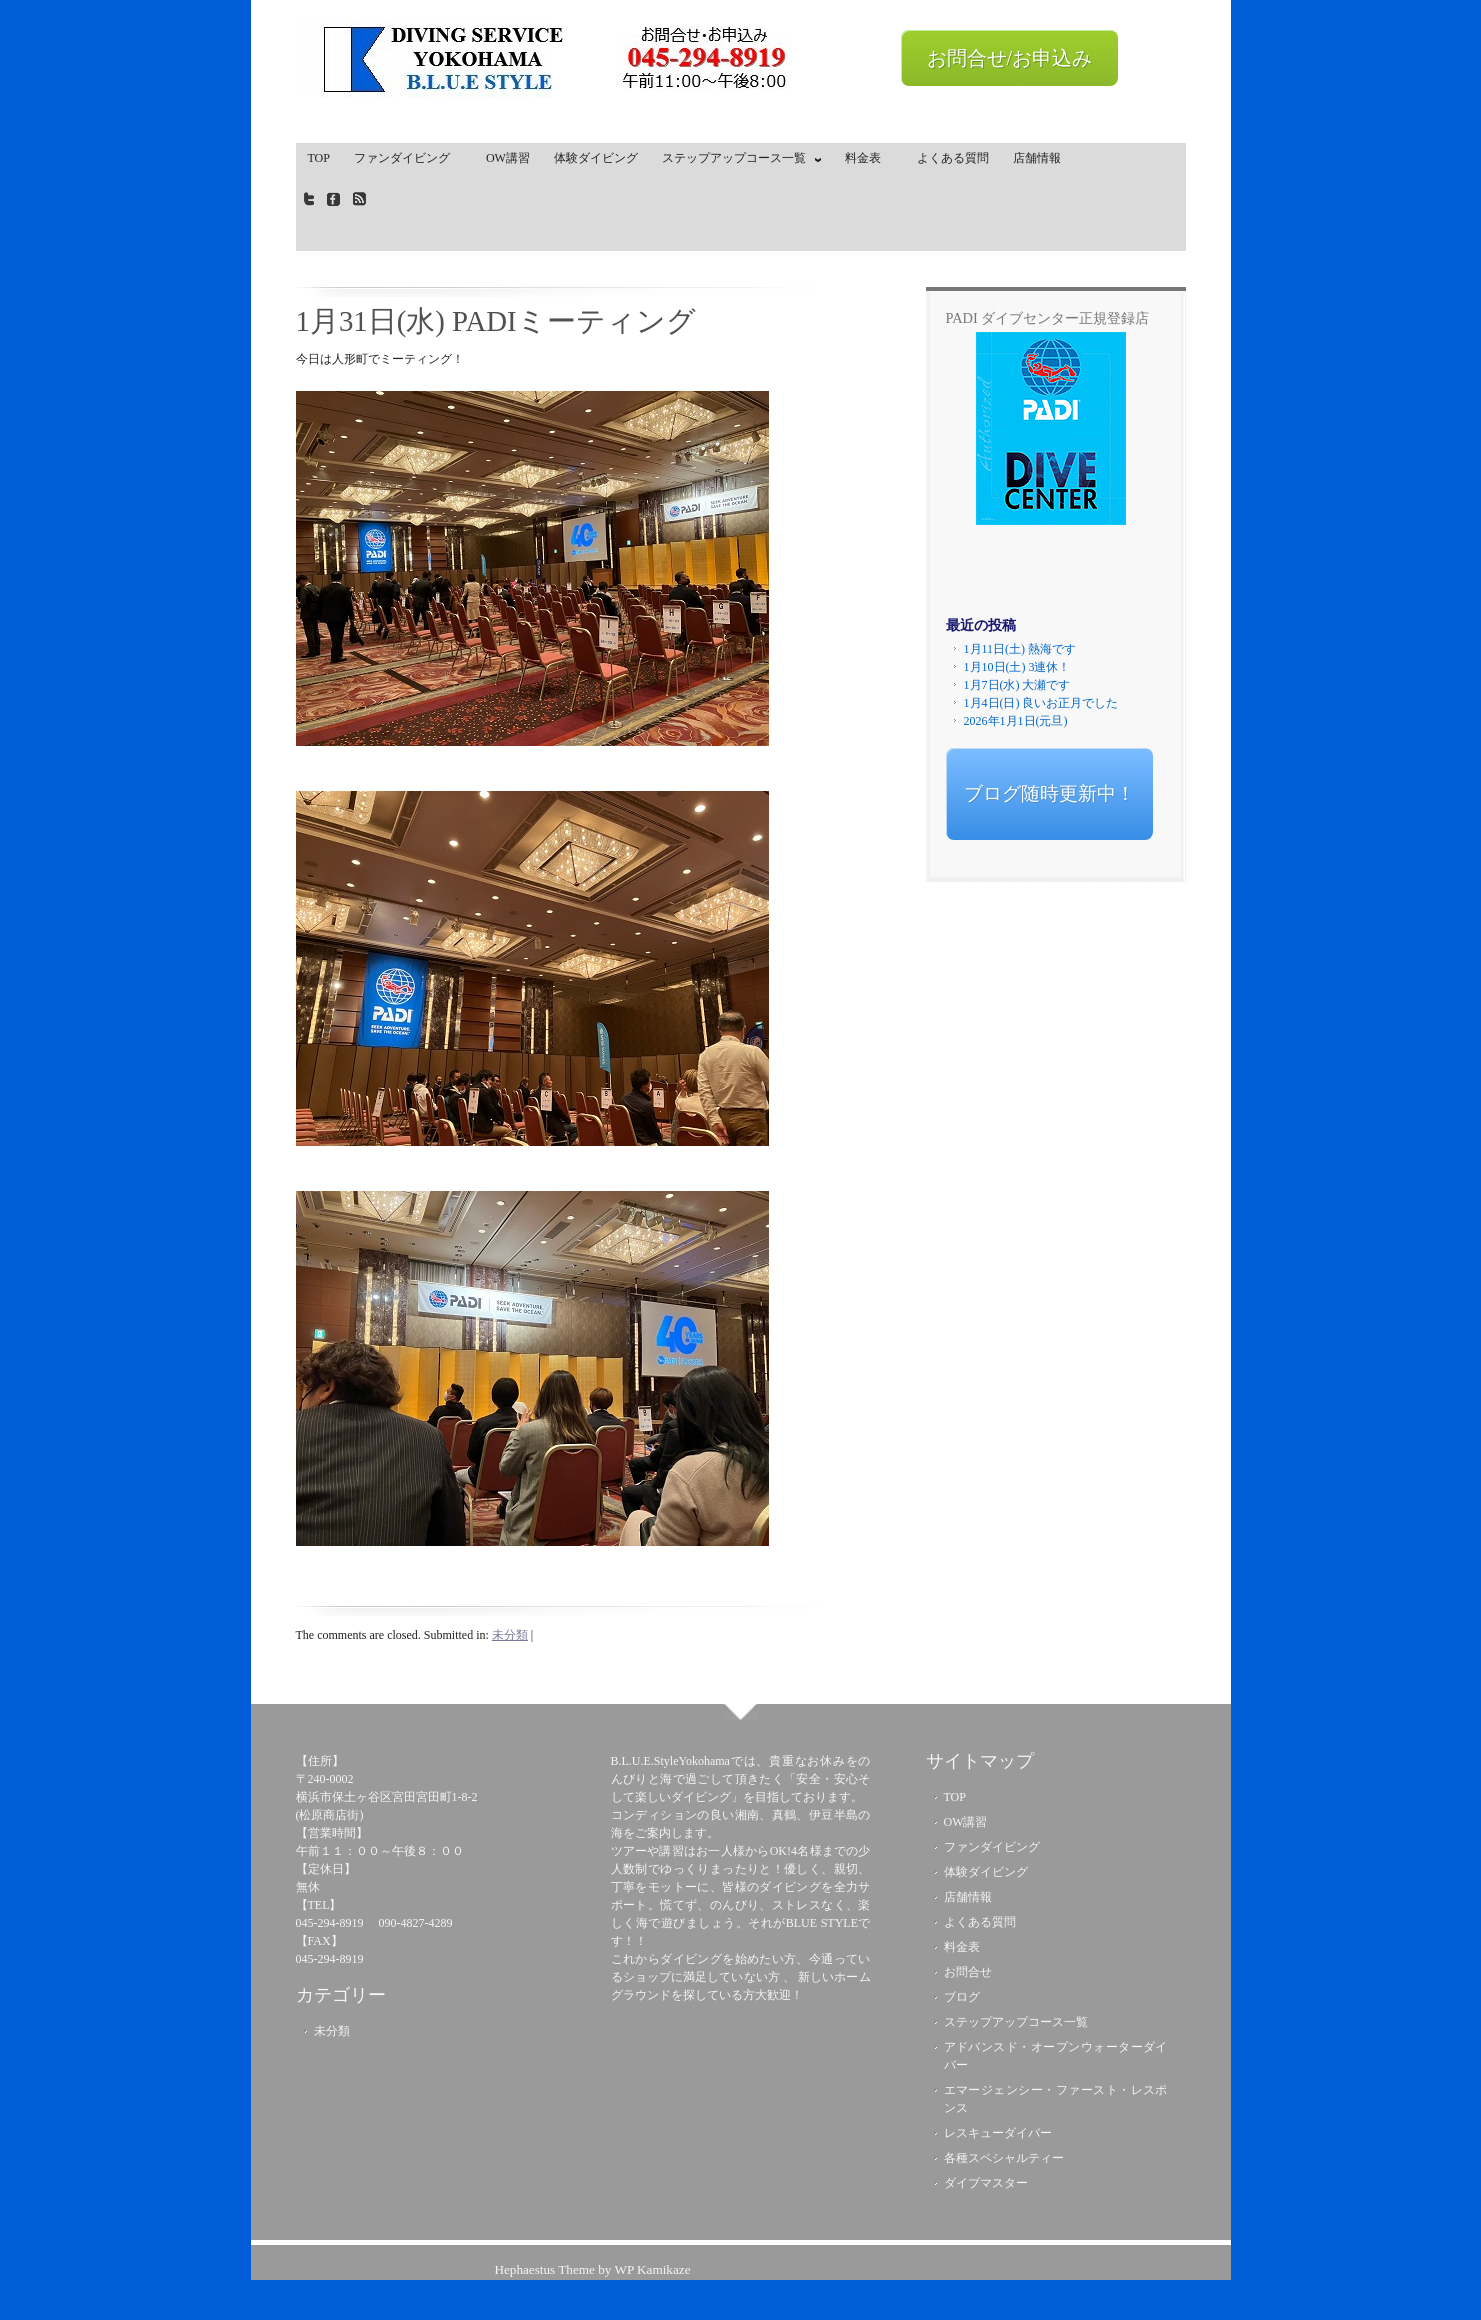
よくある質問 (953, 158)
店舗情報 (1037, 158)
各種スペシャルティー (1004, 2158)
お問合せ (968, 1972)
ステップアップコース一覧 (737, 162)
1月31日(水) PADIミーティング (496, 321)
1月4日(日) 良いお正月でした (1041, 703)
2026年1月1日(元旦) (1016, 721)
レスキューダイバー (998, 2133)
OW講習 (508, 158)
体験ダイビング (596, 158)
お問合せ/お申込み (1010, 58)
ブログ (962, 1997)
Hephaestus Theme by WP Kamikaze (592, 2269)
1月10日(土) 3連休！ (1017, 667)
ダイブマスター (986, 2183)
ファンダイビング (408, 158)
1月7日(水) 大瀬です (1017, 685)
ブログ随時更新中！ (1049, 793)
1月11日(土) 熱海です (1020, 649)
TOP (319, 158)
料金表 (869, 158)
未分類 (510, 1635)
